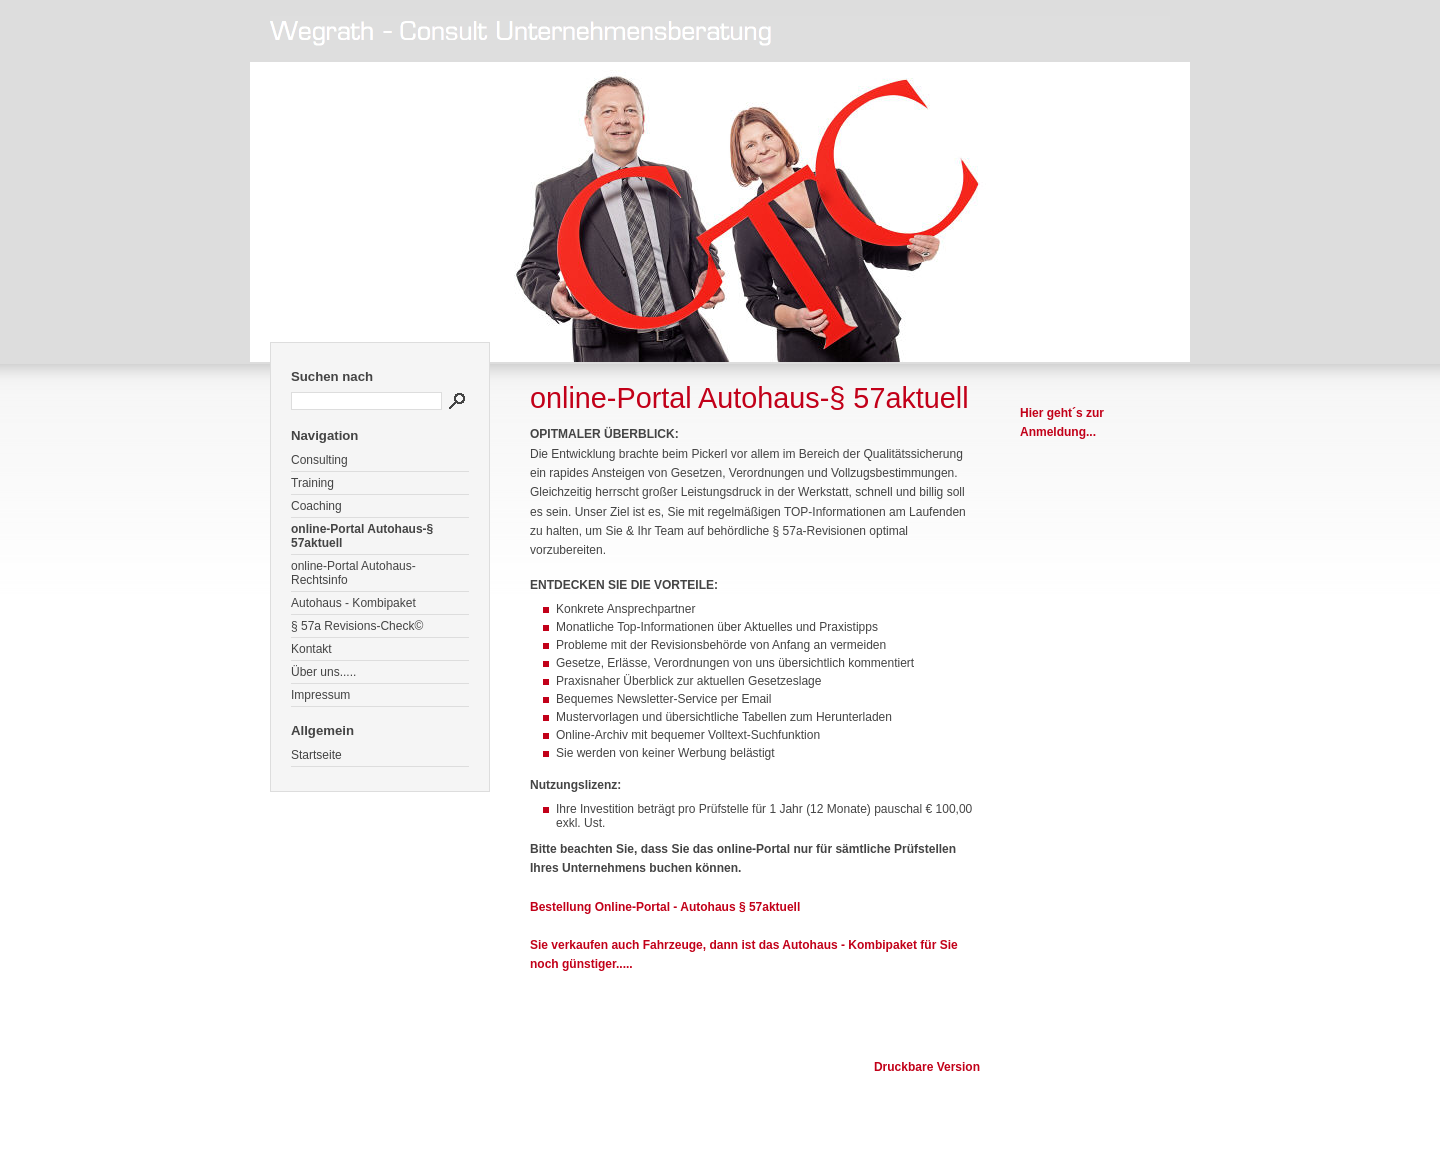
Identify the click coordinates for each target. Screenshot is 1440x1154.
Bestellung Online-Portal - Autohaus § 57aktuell (665, 907)
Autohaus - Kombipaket (353, 603)
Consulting (319, 460)
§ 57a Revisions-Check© (357, 626)
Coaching (316, 506)
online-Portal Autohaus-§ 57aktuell (362, 536)
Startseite (316, 755)
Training (312, 483)
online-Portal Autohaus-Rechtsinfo (353, 573)
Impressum (320, 695)
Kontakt (311, 649)
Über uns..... (323, 672)
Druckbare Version (927, 1067)
